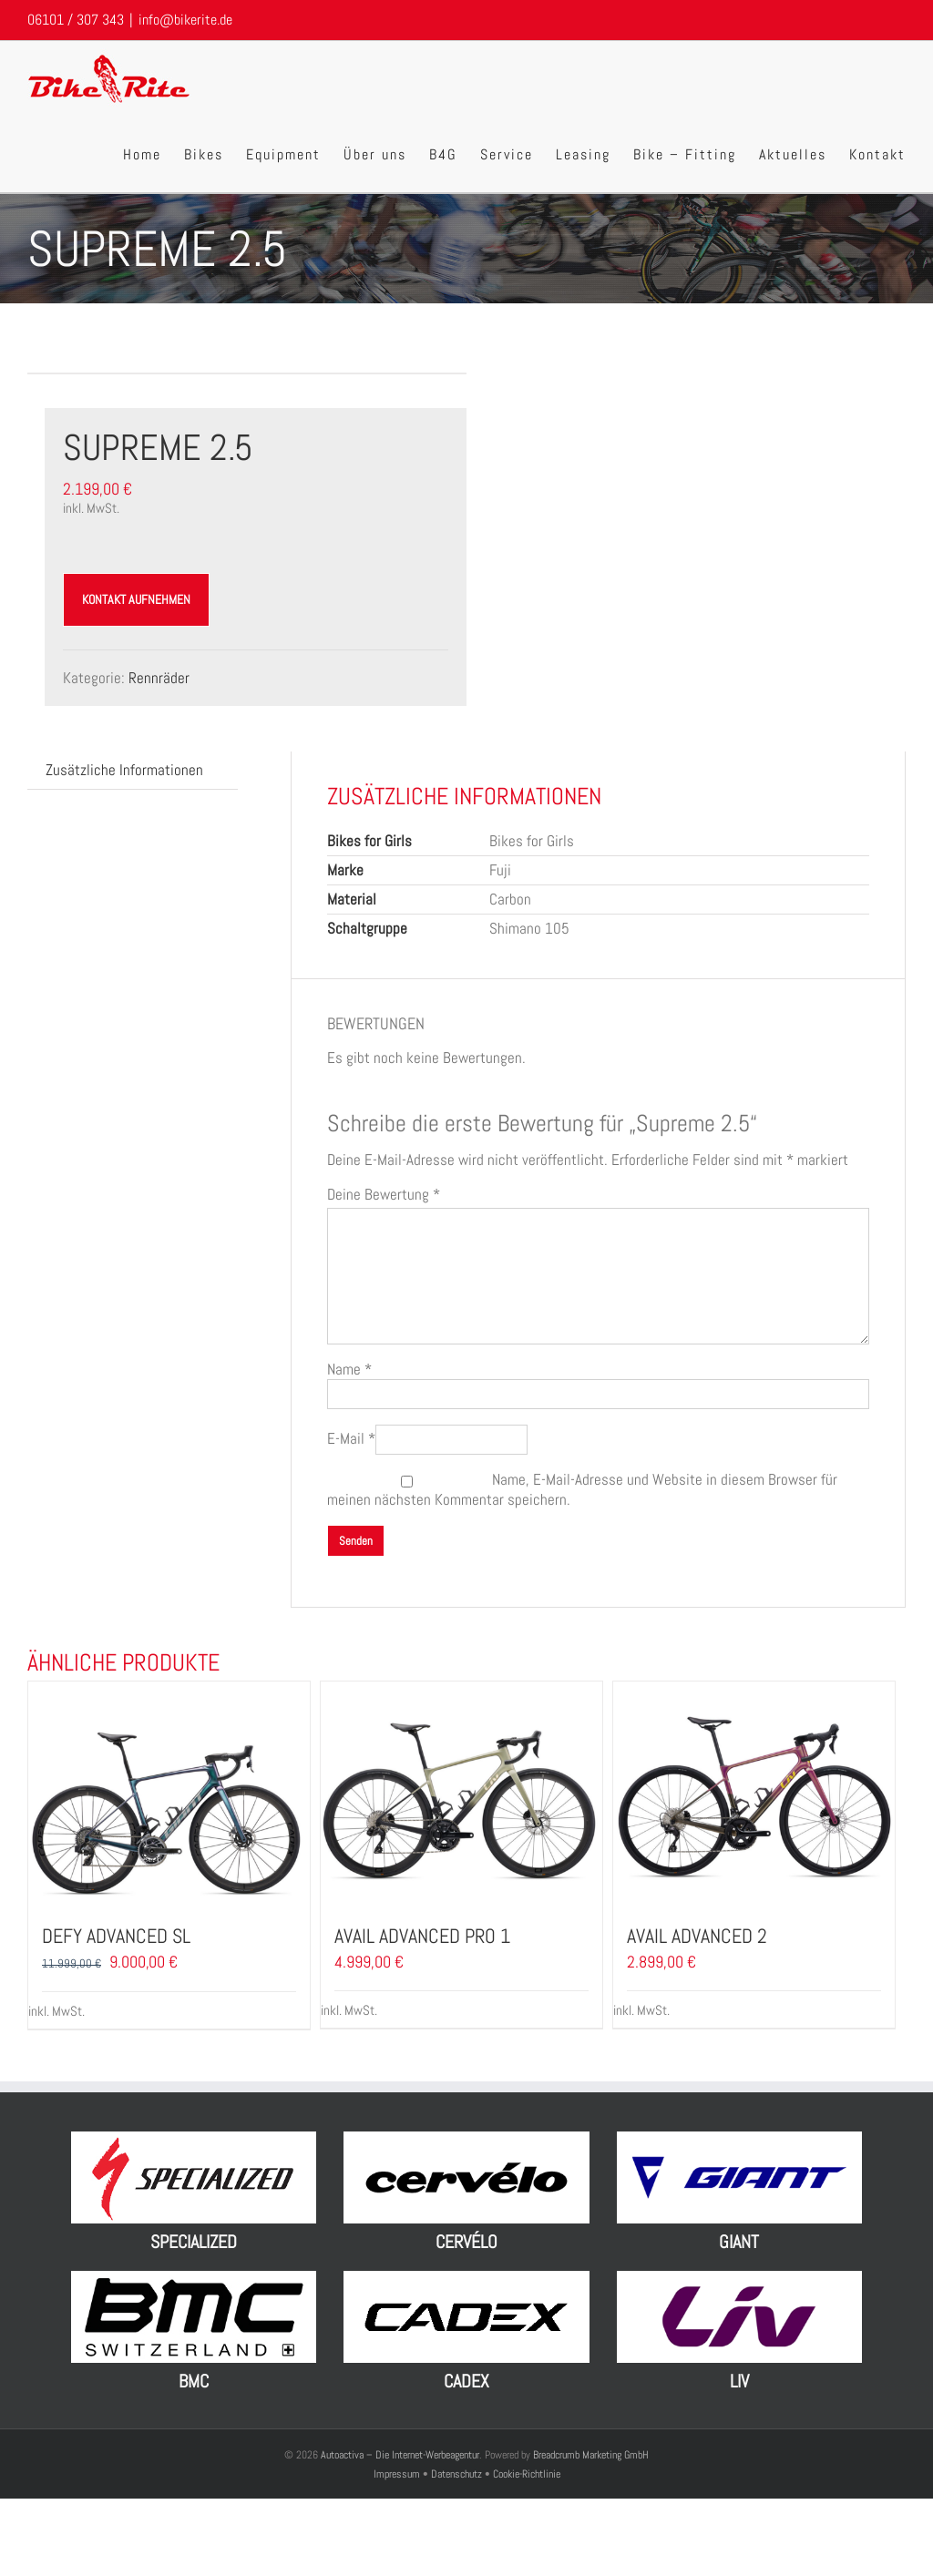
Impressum (398, 2474)
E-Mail (351, 1438)
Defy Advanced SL (116, 1935)
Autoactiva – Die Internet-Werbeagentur (400, 2455)
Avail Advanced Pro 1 (422, 1935)
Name (349, 1369)
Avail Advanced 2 (697, 1935)
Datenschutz (456, 2474)
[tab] (124, 770)
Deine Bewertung (383, 1194)
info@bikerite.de (185, 19)
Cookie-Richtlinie (526, 2474)
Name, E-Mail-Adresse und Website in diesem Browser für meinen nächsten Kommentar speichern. (582, 1488)
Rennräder (159, 678)
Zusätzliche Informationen (124, 770)
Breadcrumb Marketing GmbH (591, 2455)
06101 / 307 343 (75, 19)
